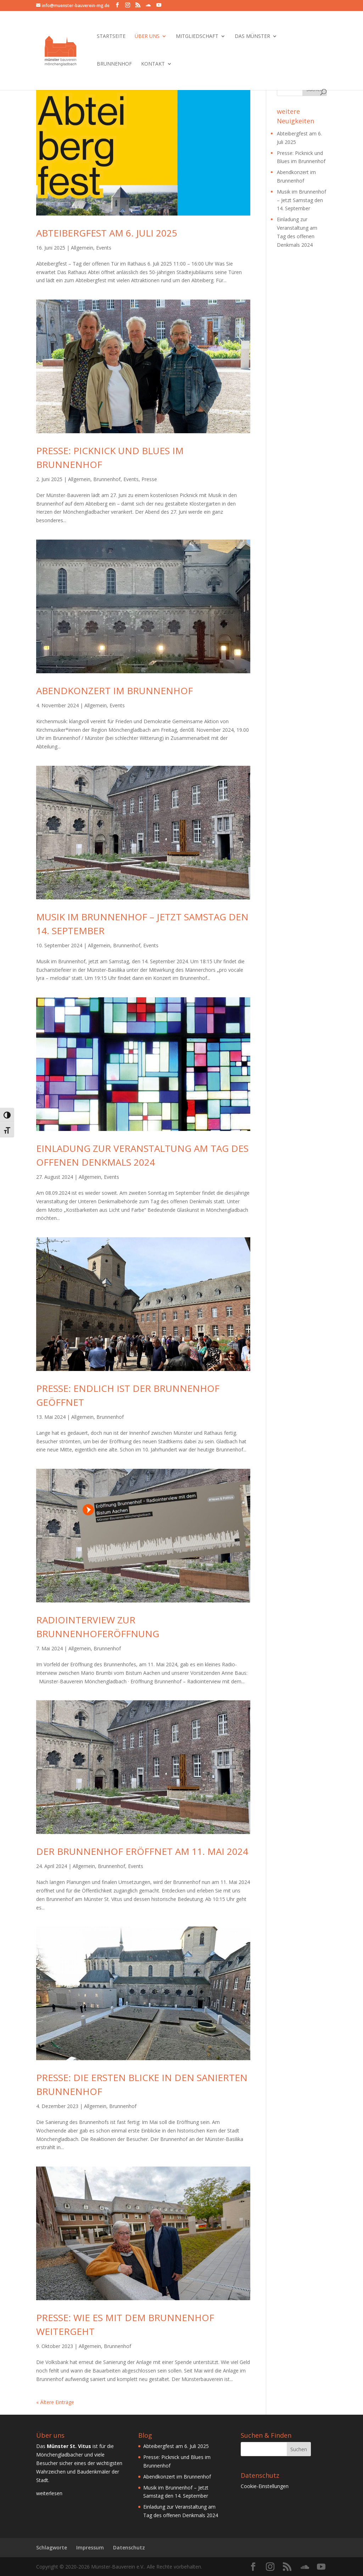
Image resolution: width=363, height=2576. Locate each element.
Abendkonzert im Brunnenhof (114, 690)
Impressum (90, 2547)
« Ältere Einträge (55, 2402)
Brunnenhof (114, 64)
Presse (149, 479)
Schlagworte (51, 2547)
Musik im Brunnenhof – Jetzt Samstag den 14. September (301, 200)
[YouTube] (158, 5)
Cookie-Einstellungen (265, 2486)
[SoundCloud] (148, 5)
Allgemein (82, 247)
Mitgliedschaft (197, 36)
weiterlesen (49, 2493)
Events (103, 247)
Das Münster (252, 36)
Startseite (111, 36)
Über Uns (147, 36)
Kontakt (153, 64)
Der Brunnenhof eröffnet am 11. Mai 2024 (142, 1851)
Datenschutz (129, 2547)
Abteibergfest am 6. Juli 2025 (106, 233)
